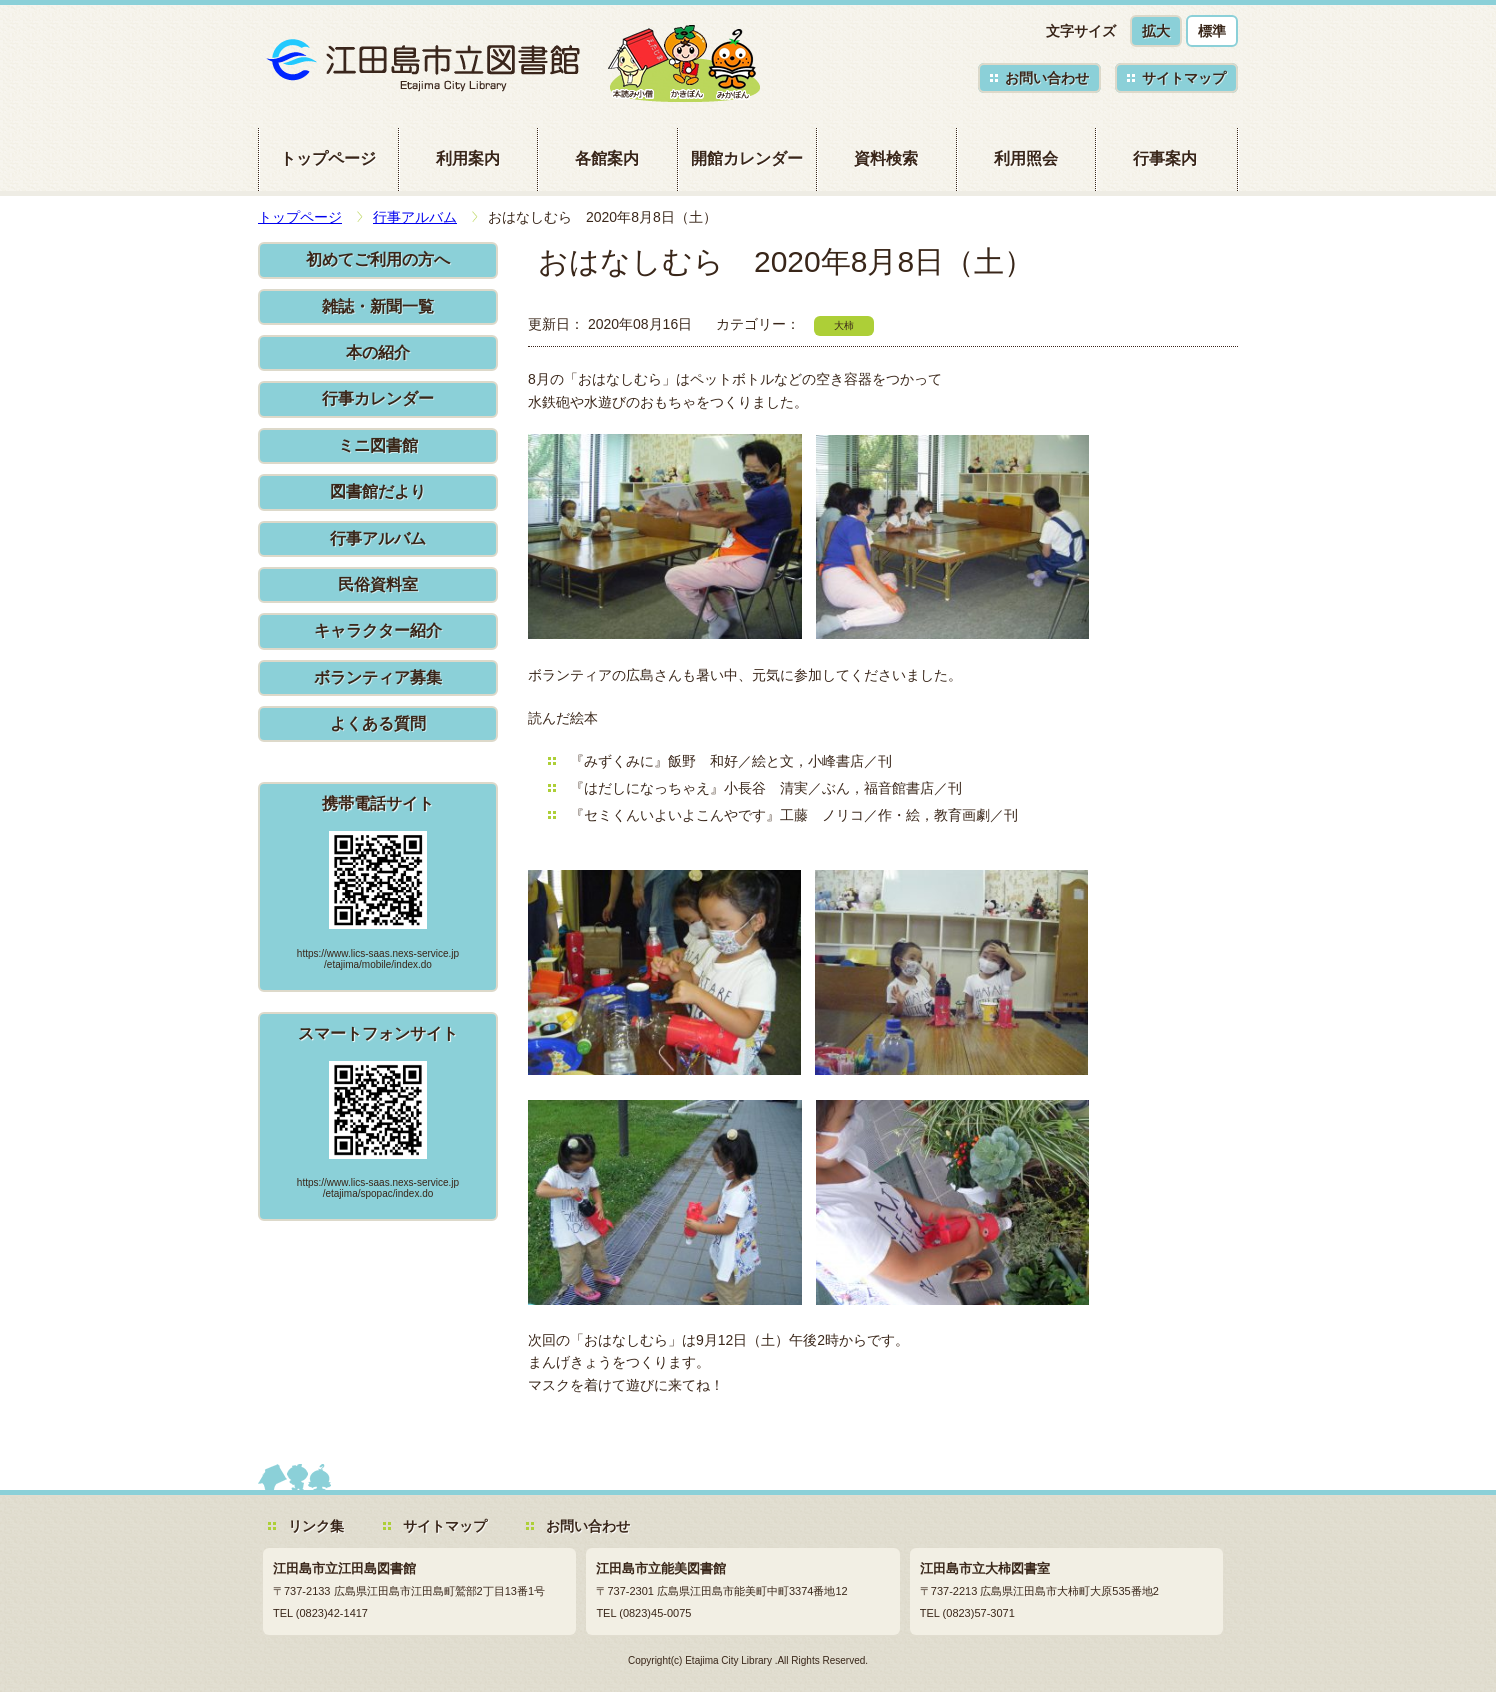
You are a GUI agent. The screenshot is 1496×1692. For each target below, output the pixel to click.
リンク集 (316, 1526)
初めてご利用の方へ (378, 259)
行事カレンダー (378, 398)
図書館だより (378, 491)
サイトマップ (1184, 78)
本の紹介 (378, 352)
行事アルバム (415, 217)
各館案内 (607, 158)
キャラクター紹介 (378, 630)
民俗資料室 (378, 584)
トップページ (328, 158)
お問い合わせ (1047, 78)
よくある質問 (378, 723)
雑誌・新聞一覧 (378, 306)
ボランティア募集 (378, 677)
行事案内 (1165, 158)
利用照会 (1026, 158)
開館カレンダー (747, 158)
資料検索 (886, 158)
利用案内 (468, 158)
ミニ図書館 (378, 445)
